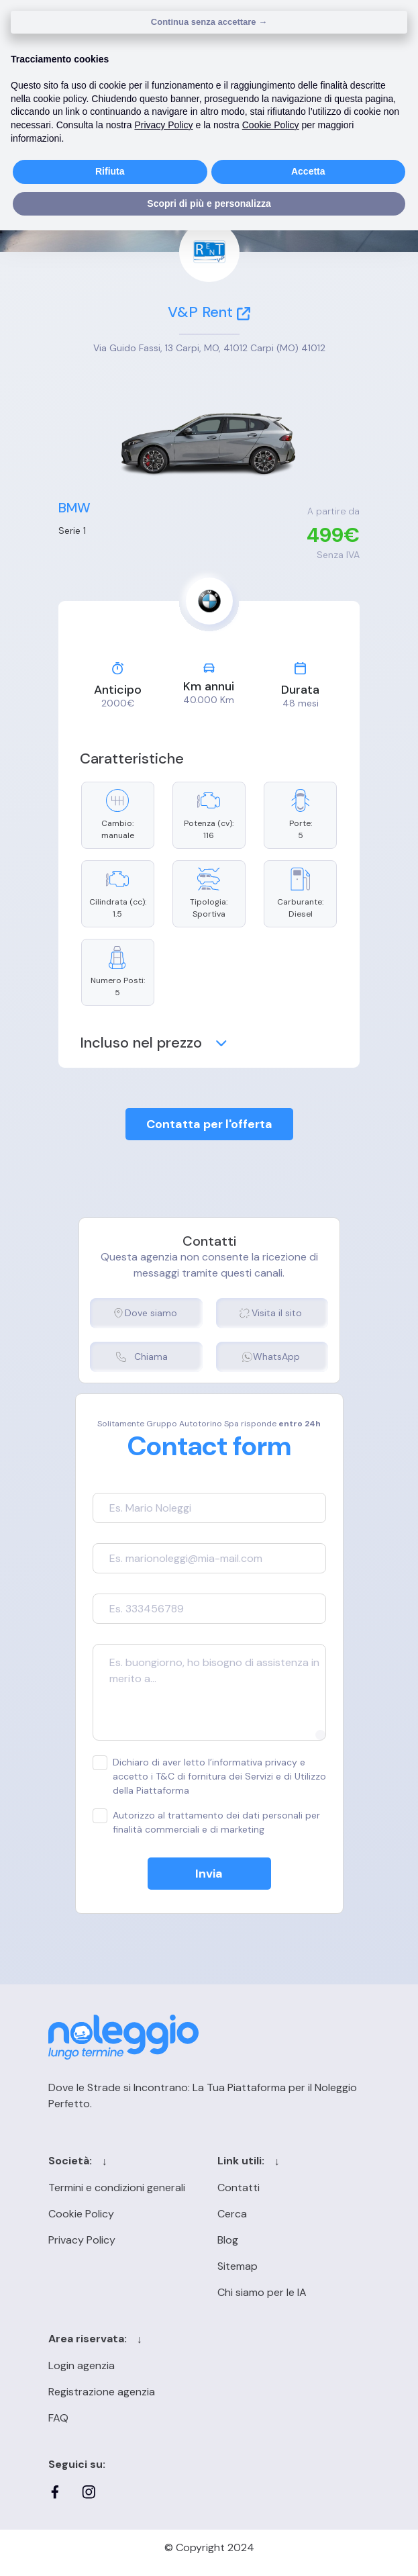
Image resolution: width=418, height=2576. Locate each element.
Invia (209, 1874)
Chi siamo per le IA (262, 2292)
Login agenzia (81, 2365)
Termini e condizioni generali (116, 2187)
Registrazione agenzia (101, 2392)
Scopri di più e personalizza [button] (208, 203)
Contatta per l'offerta (209, 1124)
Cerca (232, 2214)
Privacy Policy (81, 2240)
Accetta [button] (308, 171)
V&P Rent (209, 312)
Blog (227, 2240)
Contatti (238, 2187)
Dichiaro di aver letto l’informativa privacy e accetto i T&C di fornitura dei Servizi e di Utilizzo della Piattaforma (209, 1775)
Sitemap (237, 2266)
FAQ (58, 2418)
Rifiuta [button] (110, 171)
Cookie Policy (81, 2214)
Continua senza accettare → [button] (209, 22)
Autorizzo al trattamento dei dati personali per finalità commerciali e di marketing (206, 1821)
